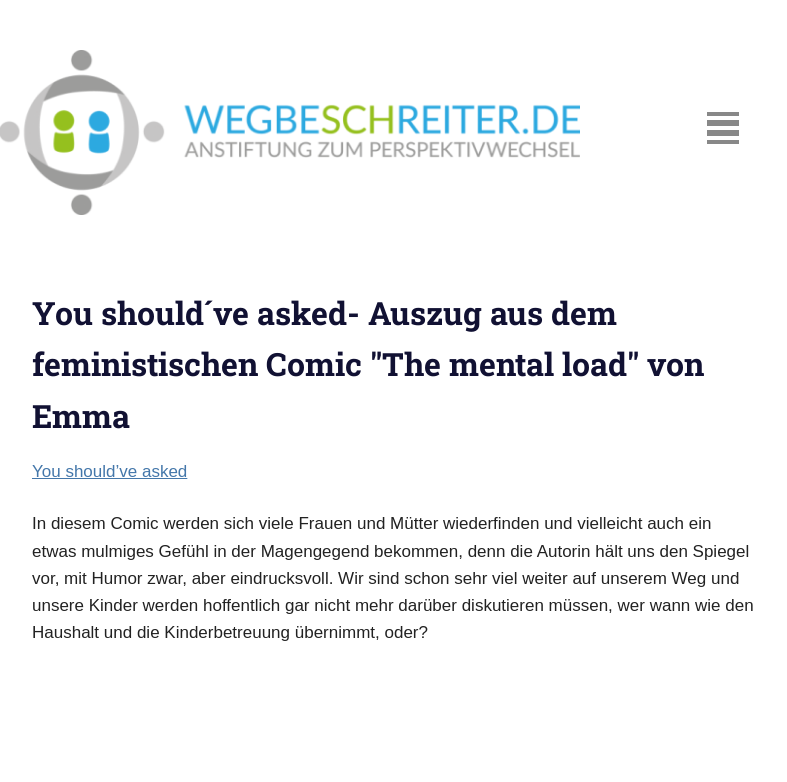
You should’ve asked (109, 471)
